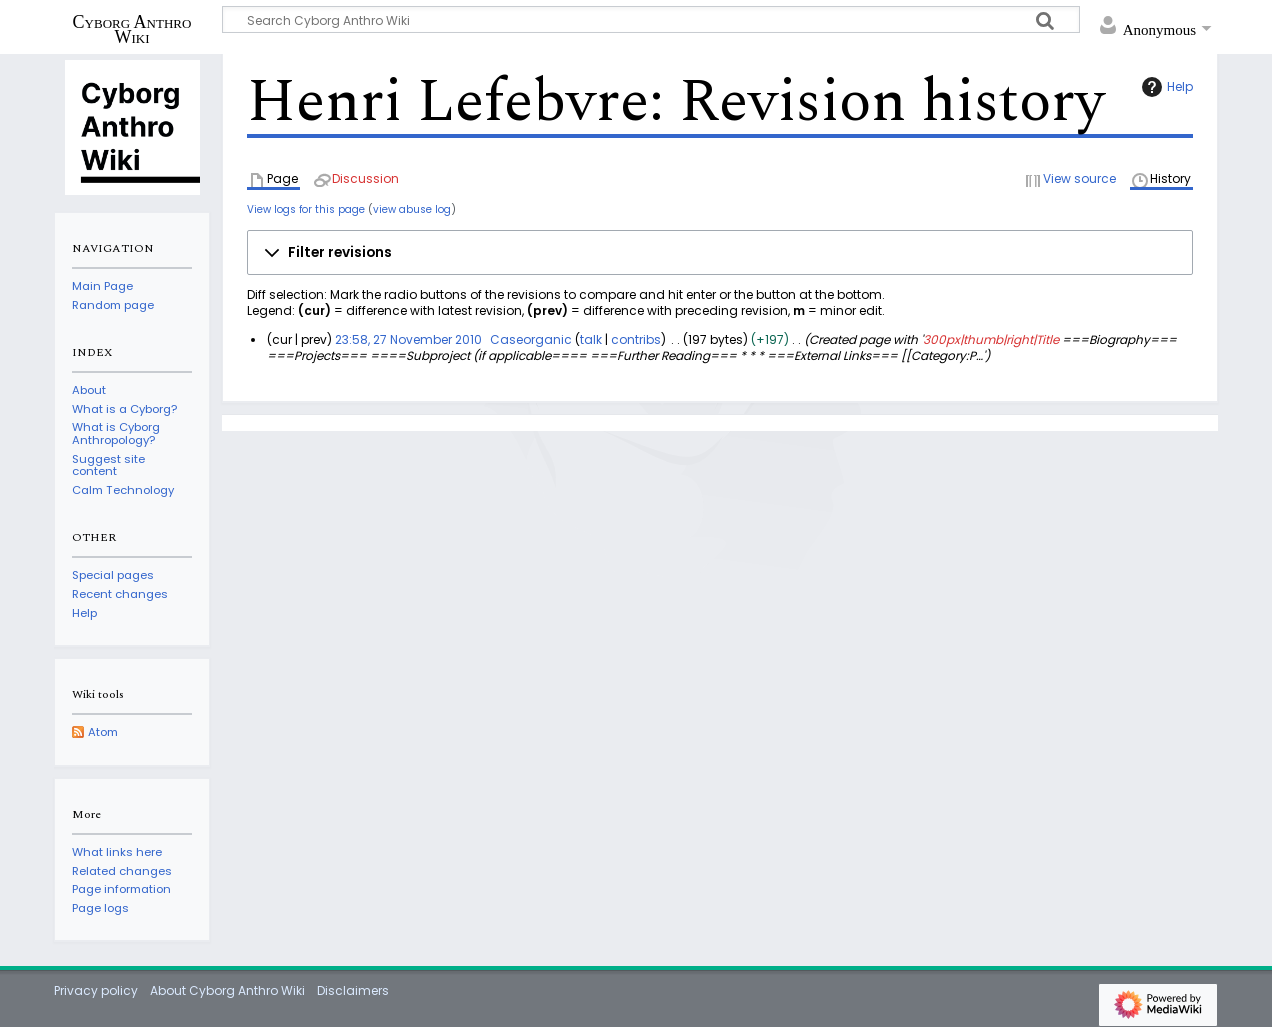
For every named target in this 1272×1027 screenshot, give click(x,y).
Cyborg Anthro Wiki (132, 29)
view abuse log (412, 209)
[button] (720, 253)
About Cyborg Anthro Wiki (227, 990)
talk (591, 339)
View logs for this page (306, 209)
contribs (636, 339)
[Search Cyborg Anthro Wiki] (651, 19)
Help (1165, 87)
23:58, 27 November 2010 (408, 339)
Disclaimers (353, 990)
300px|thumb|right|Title (991, 339)
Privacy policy (96, 990)
